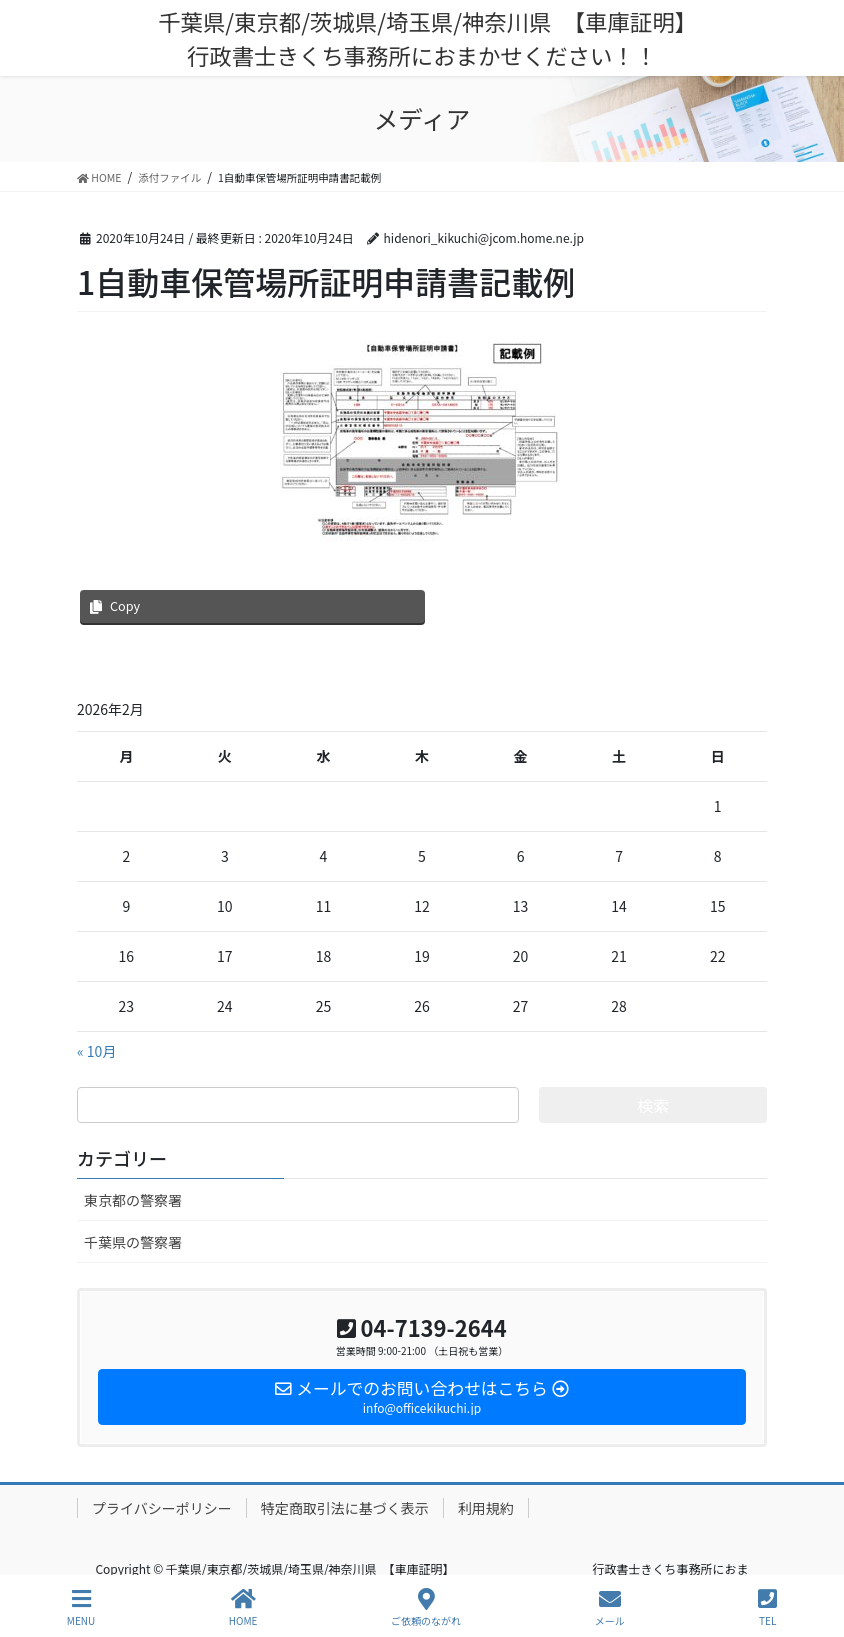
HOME (243, 1607)
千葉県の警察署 (133, 1242)
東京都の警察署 (133, 1200)
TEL (767, 1607)
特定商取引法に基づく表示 (345, 1508)
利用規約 (486, 1508)
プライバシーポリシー (162, 1508)
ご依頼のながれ (426, 1607)
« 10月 (96, 1051)
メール (610, 1607)
